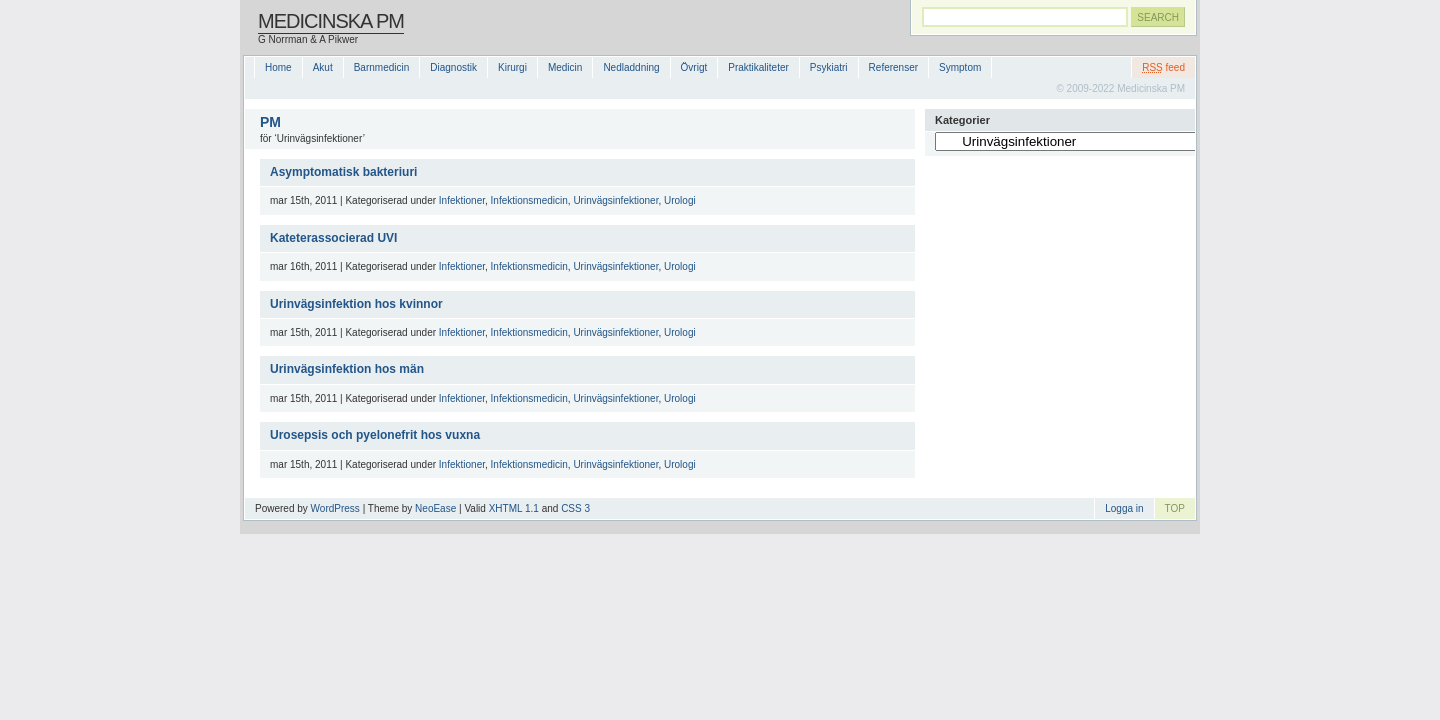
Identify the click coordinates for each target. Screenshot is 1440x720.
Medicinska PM (331, 21)
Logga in (1124, 508)
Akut (323, 67)
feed (1163, 67)
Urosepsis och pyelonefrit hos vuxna (375, 435)
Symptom (960, 67)
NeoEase (435, 508)
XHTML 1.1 (514, 508)
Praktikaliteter (758, 67)
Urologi (680, 200)
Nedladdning (631, 67)
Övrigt (694, 67)
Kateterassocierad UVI (333, 238)
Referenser (893, 67)
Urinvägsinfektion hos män (347, 369)
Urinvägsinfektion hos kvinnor (356, 304)
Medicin (565, 67)
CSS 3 (575, 508)
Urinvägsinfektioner (615, 200)
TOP (1175, 508)
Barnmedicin (382, 67)
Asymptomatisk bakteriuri (343, 172)
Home (278, 67)
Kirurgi (512, 67)
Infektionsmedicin (529, 200)
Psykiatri (829, 67)
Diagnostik (453, 67)
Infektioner (462, 200)
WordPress (335, 508)
